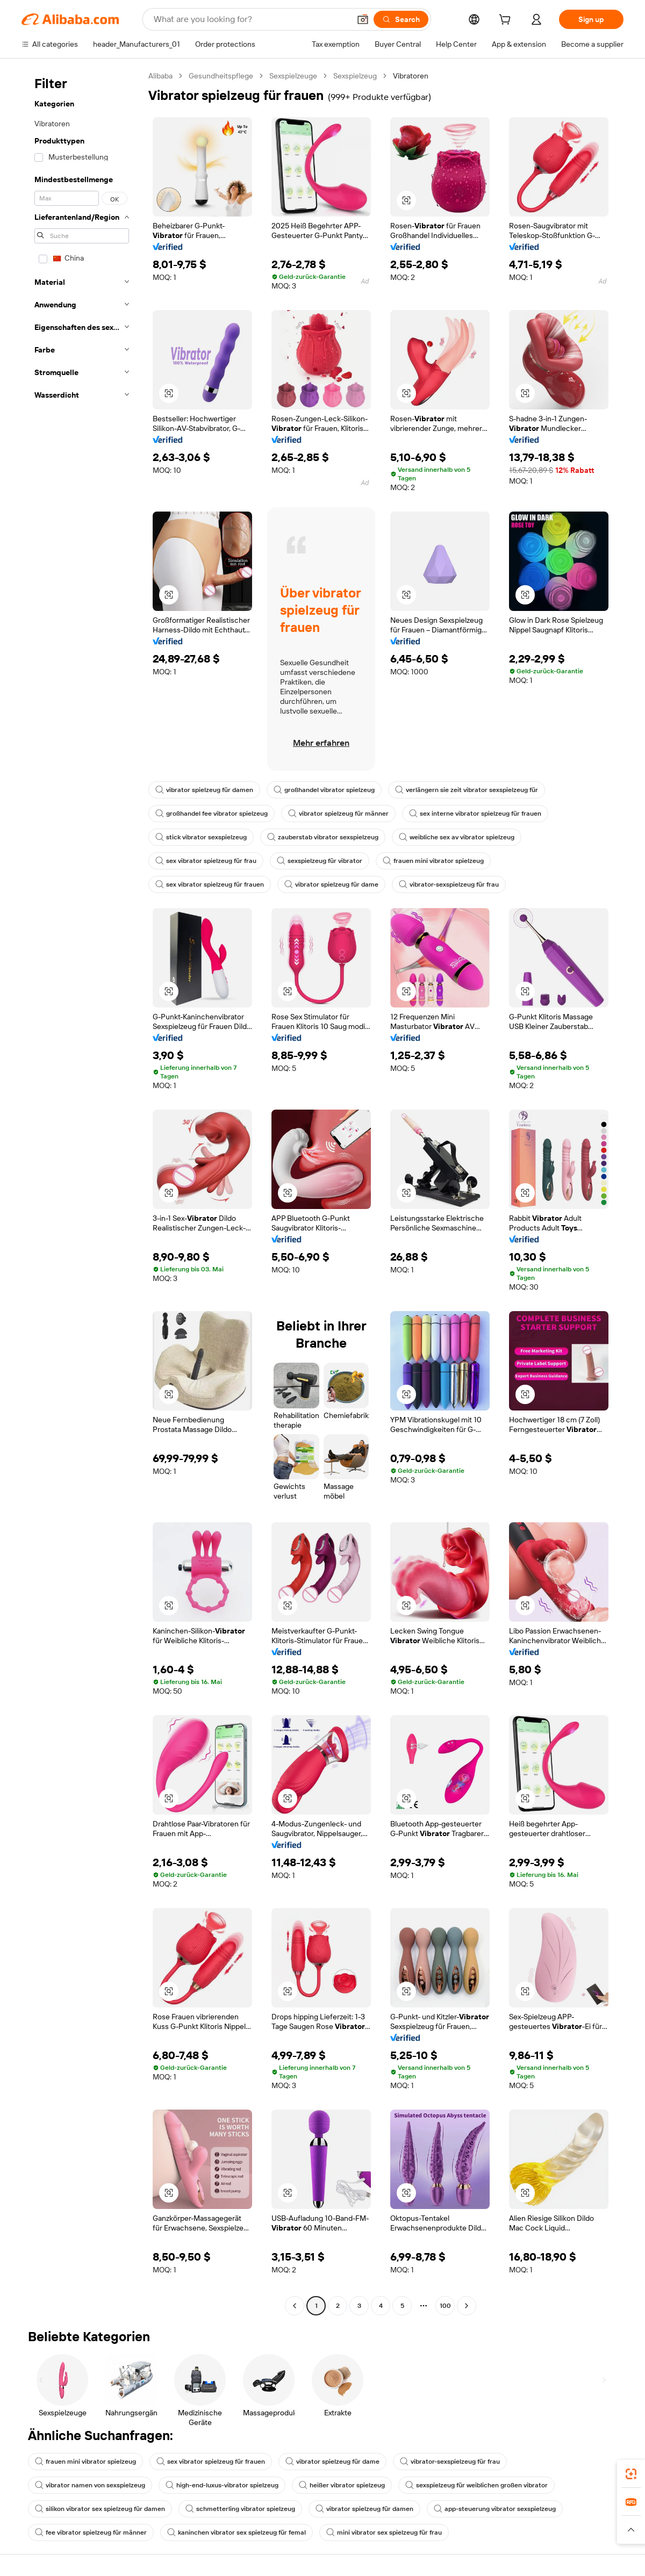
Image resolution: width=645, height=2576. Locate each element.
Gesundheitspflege (221, 75)
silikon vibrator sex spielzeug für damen (100, 2509)
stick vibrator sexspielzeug (201, 837)
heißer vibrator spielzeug (342, 2485)
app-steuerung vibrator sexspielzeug (495, 2509)
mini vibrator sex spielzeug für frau (384, 2532)
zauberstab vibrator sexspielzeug (322, 837)
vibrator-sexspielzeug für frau (449, 884)
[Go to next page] (466, 2305)
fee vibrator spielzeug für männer (91, 2532)
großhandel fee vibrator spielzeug (211, 813)
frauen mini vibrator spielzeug (433, 861)
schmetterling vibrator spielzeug (240, 2509)
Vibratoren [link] (410, 75)
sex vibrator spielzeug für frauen (209, 884)
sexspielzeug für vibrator (319, 861)
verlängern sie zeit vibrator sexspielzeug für (466, 790)
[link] (631, 2474)
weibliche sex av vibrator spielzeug (456, 837)
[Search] (401, 19)
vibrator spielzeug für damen (204, 790)
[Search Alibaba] (251, 19)
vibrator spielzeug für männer (338, 813)
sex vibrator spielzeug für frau (205, 861)
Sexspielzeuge (293, 75)
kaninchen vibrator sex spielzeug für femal (236, 2532)
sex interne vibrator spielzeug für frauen (475, 813)
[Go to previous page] (294, 2305)
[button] (362, 19)
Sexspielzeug (355, 75)
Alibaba (160, 75)
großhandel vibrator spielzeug (324, 790)
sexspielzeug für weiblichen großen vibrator (476, 2485)
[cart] (507, 21)
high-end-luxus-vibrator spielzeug (222, 2485)
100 (445, 2305)
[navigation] (81, 1192)
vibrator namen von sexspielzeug (90, 2485)
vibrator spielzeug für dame (331, 884)
